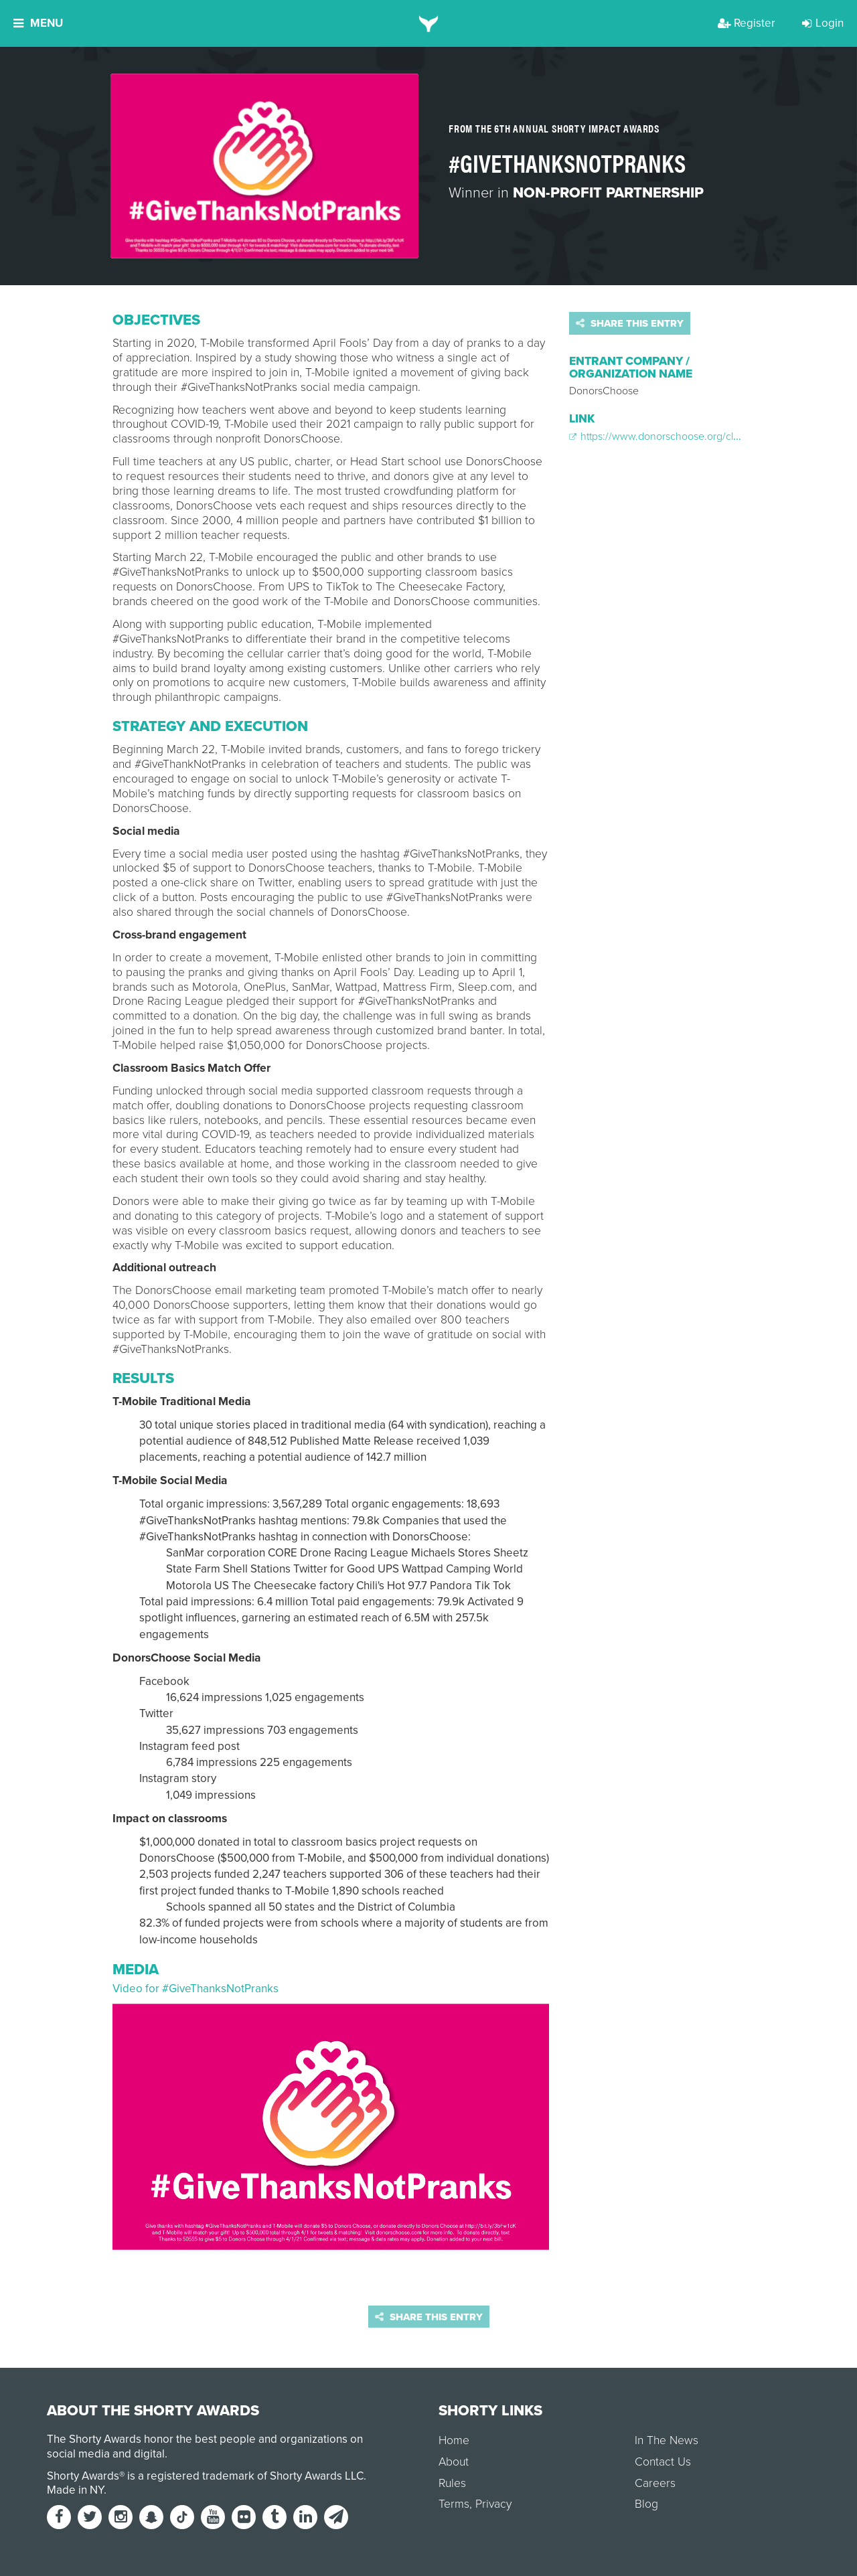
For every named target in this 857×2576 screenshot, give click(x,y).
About (454, 2462)
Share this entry (630, 323)
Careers (655, 2483)
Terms (454, 2504)
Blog (646, 2504)
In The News (666, 2440)
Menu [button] (38, 23)
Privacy (493, 2504)
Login (823, 23)
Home (454, 2440)
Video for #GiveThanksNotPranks (195, 1989)
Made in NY (75, 2490)
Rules (452, 2483)
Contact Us (663, 2462)
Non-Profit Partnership (608, 193)
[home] (429, 23)
